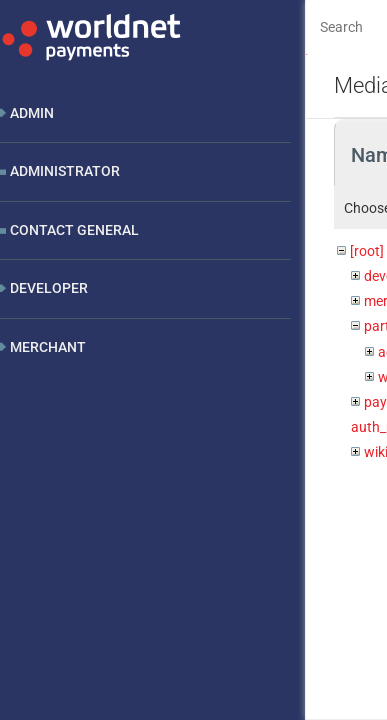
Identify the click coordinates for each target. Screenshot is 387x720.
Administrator (65, 171)
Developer (49, 288)
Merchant (48, 347)
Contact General (74, 230)
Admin (32, 113)
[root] (367, 251)
